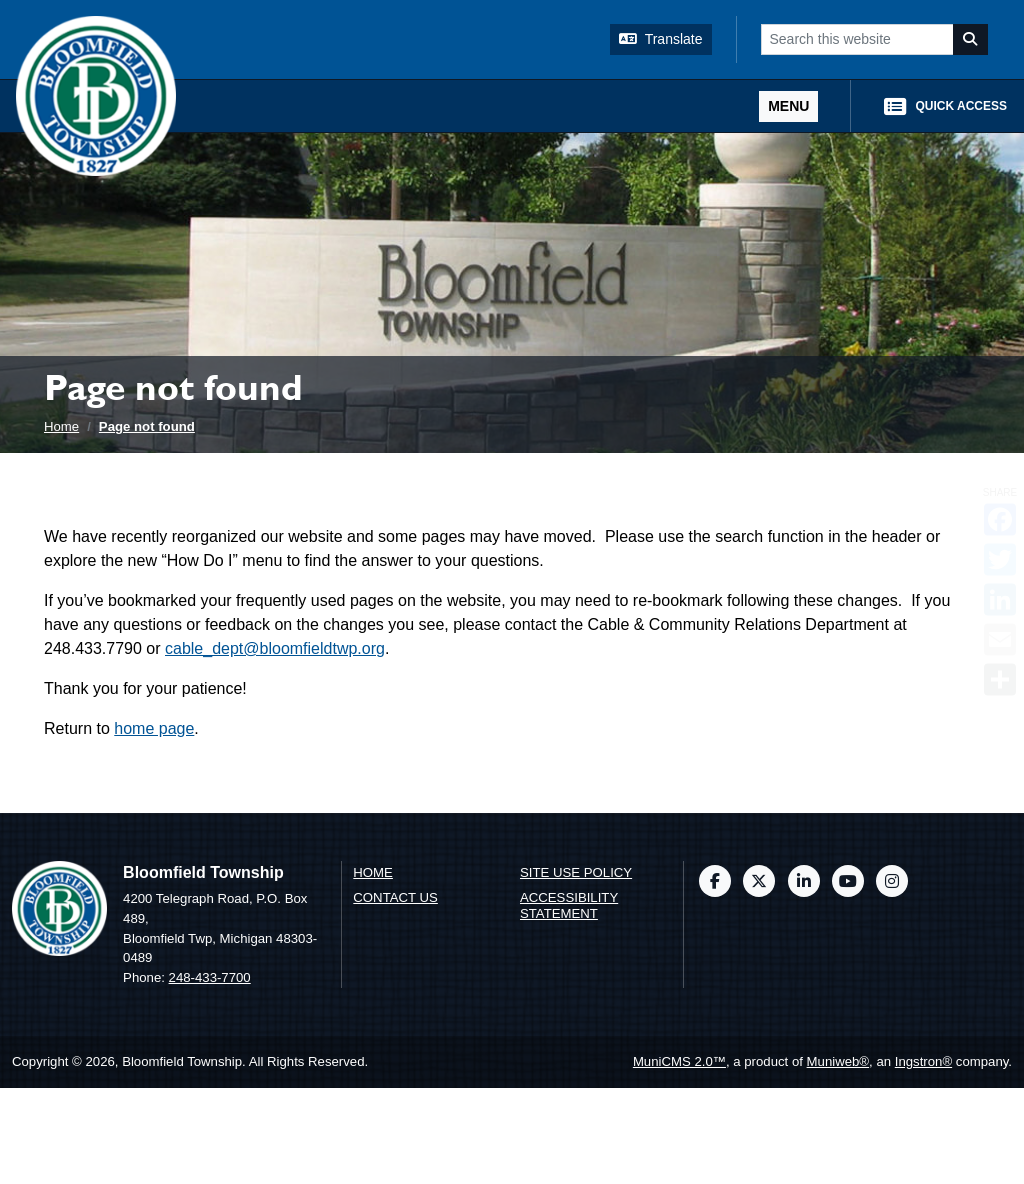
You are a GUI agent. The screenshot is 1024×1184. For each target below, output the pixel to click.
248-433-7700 (210, 977)
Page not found (147, 426)
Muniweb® (838, 1061)
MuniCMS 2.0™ (679, 1061)
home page (154, 728)
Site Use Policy (576, 872)
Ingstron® (923, 1061)
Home (61, 426)
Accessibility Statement (569, 906)
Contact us (395, 897)
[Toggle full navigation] (788, 106)
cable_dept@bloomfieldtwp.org (275, 648)
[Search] (971, 39)
